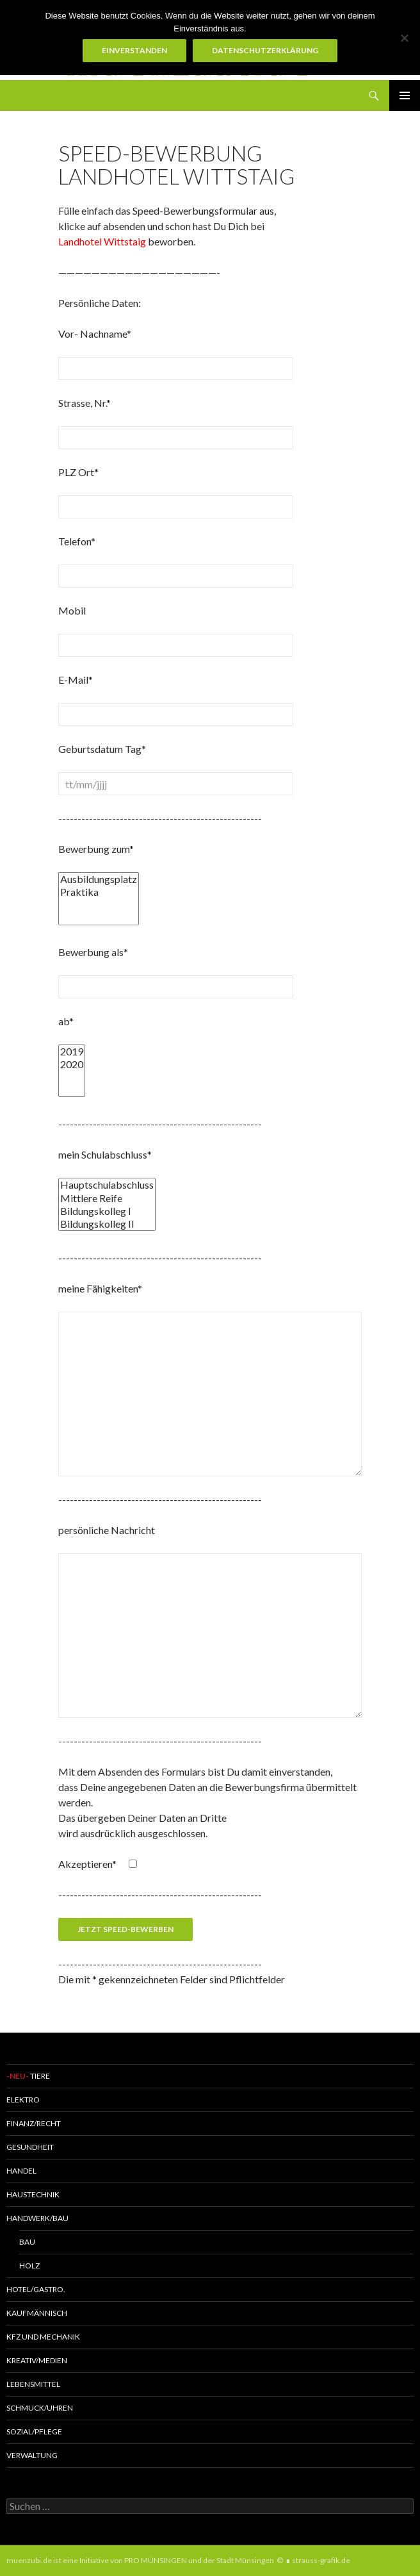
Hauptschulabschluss (107, 1184)
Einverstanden (134, 50)
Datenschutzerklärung (265, 50)
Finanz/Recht (33, 2123)
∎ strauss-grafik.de (318, 2560)
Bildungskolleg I (107, 1211)
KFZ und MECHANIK (43, 2336)
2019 (72, 1051)
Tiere (28, 2076)
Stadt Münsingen (245, 2560)
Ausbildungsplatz (98, 879)
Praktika (98, 892)
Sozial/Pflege (34, 2431)
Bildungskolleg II (107, 1224)
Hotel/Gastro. (35, 2289)
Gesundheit (30, 2147)
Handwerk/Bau (37, 2218)
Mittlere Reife (107, 1198)
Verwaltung (32, 2455)
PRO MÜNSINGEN (155, 2560)
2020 (72, 1064)
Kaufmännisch (36, 2313)
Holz (29, 2265)
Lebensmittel (33, 2384)
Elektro (23, 2099)
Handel (21, 2171)
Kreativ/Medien (36, 2360)
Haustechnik (33, 2194)
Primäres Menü (404, 95)
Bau (27, 2242)
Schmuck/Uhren (39, 2408)
